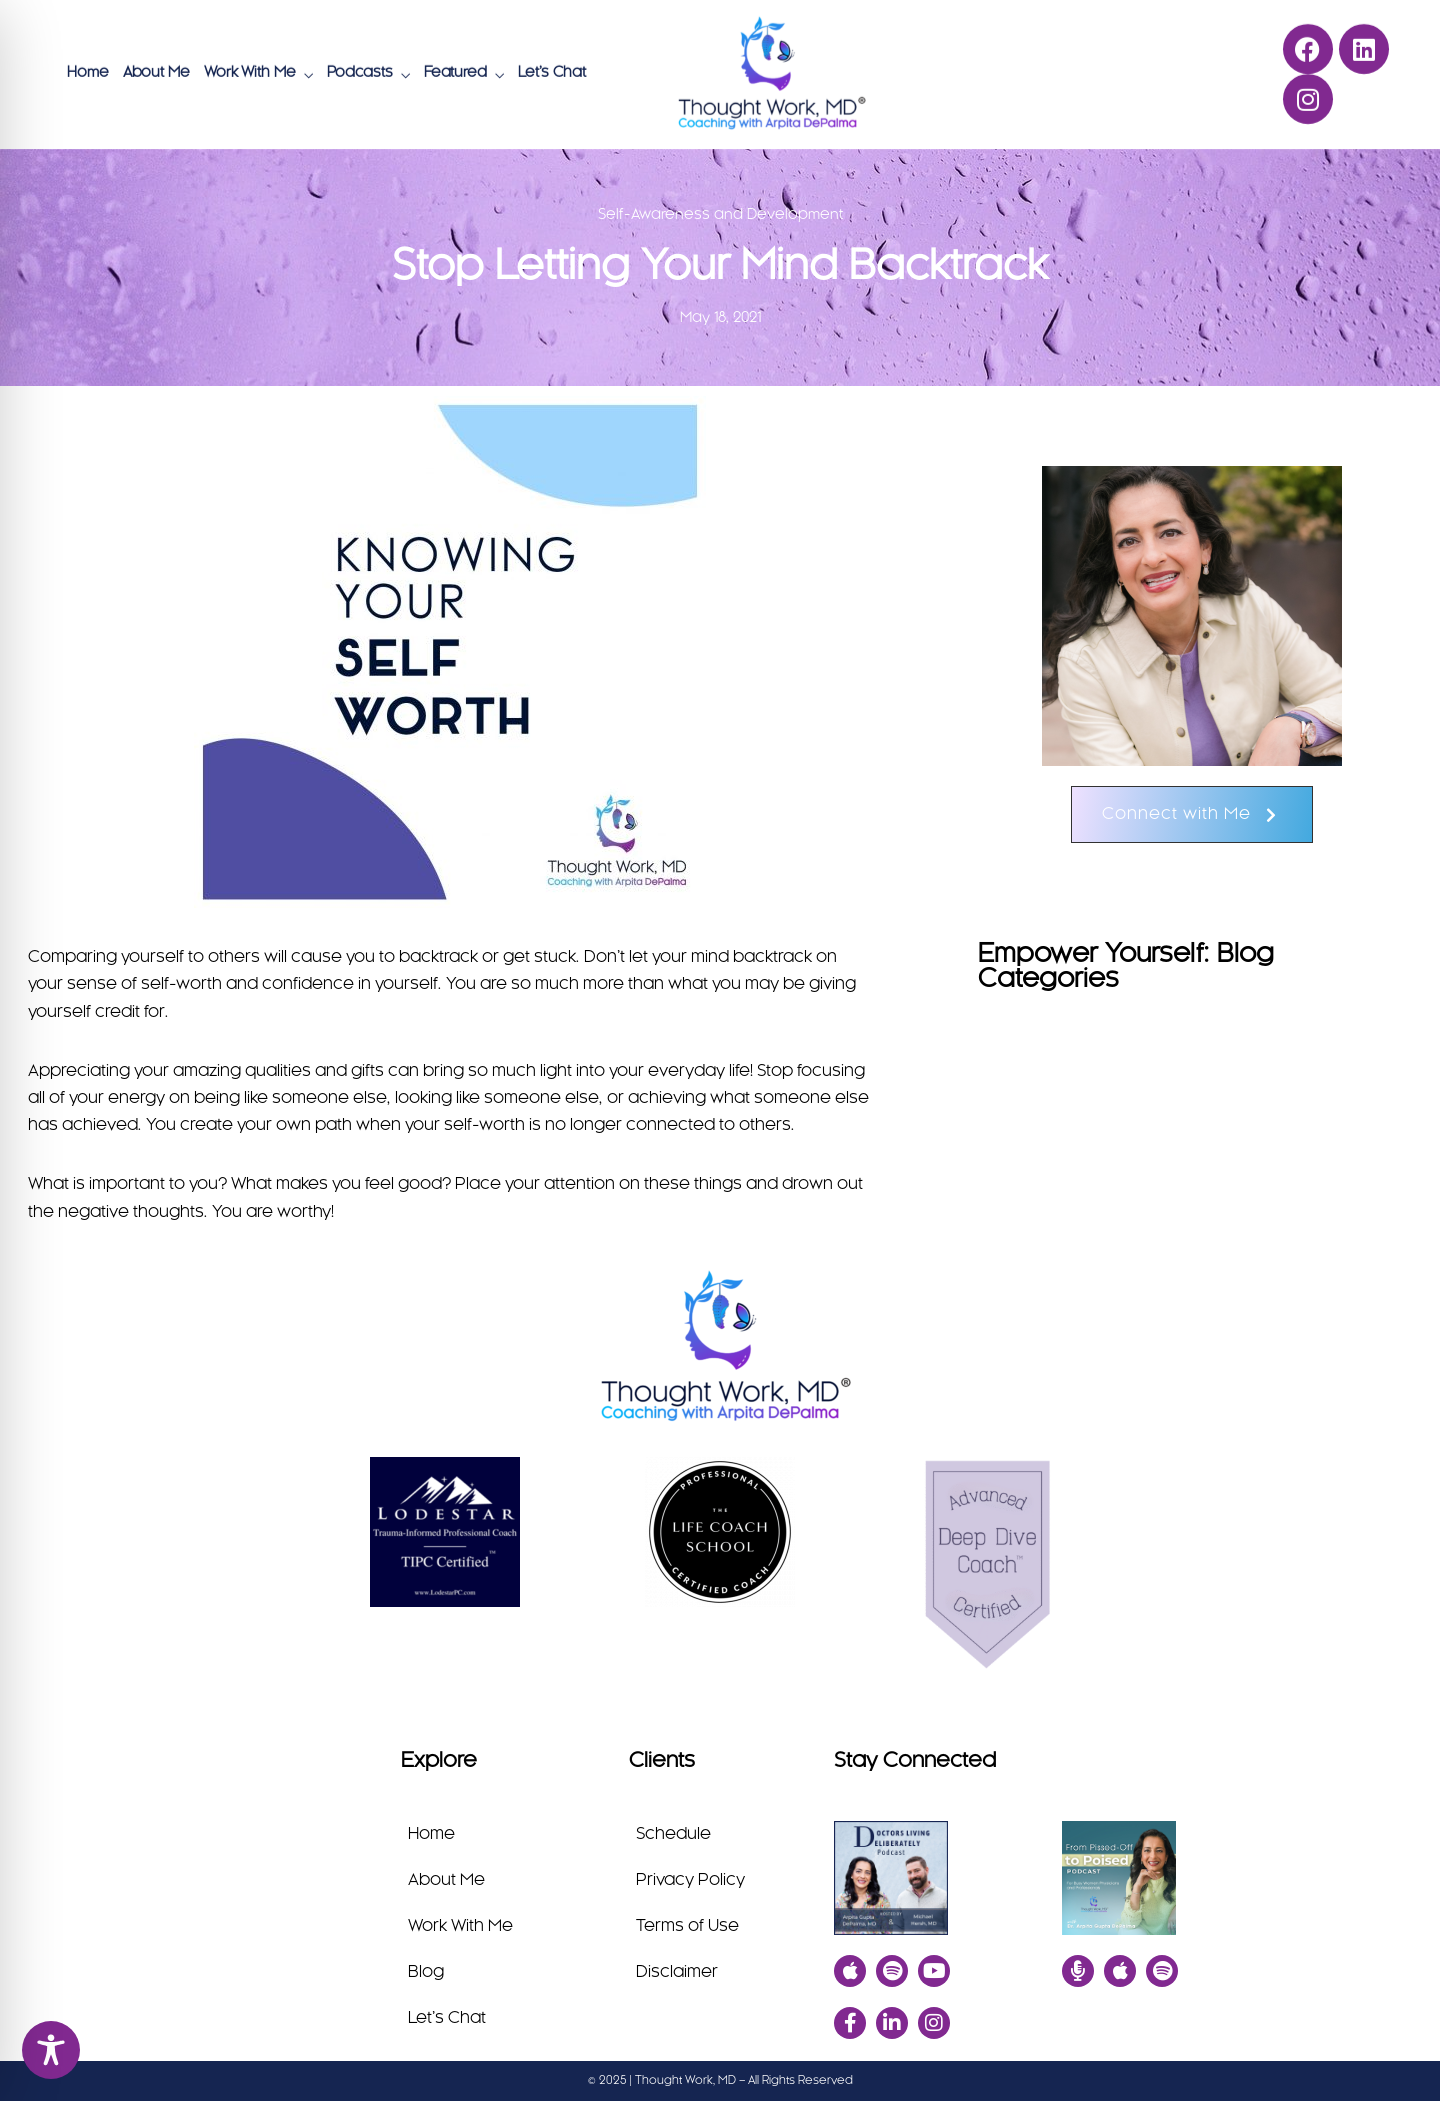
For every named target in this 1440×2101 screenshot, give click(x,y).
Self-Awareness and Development (720, 215)
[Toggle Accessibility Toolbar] (51, 2050)
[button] (1192, 814)
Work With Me (250, 71)
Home (88, 71)
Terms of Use (687, 1926)
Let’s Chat (552, 71)
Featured (455, 71)
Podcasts (360, 71)
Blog (426, 1972)
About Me (156, 71)
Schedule (673, 1834)
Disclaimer (677, 1972)
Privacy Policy (690, 1880)
